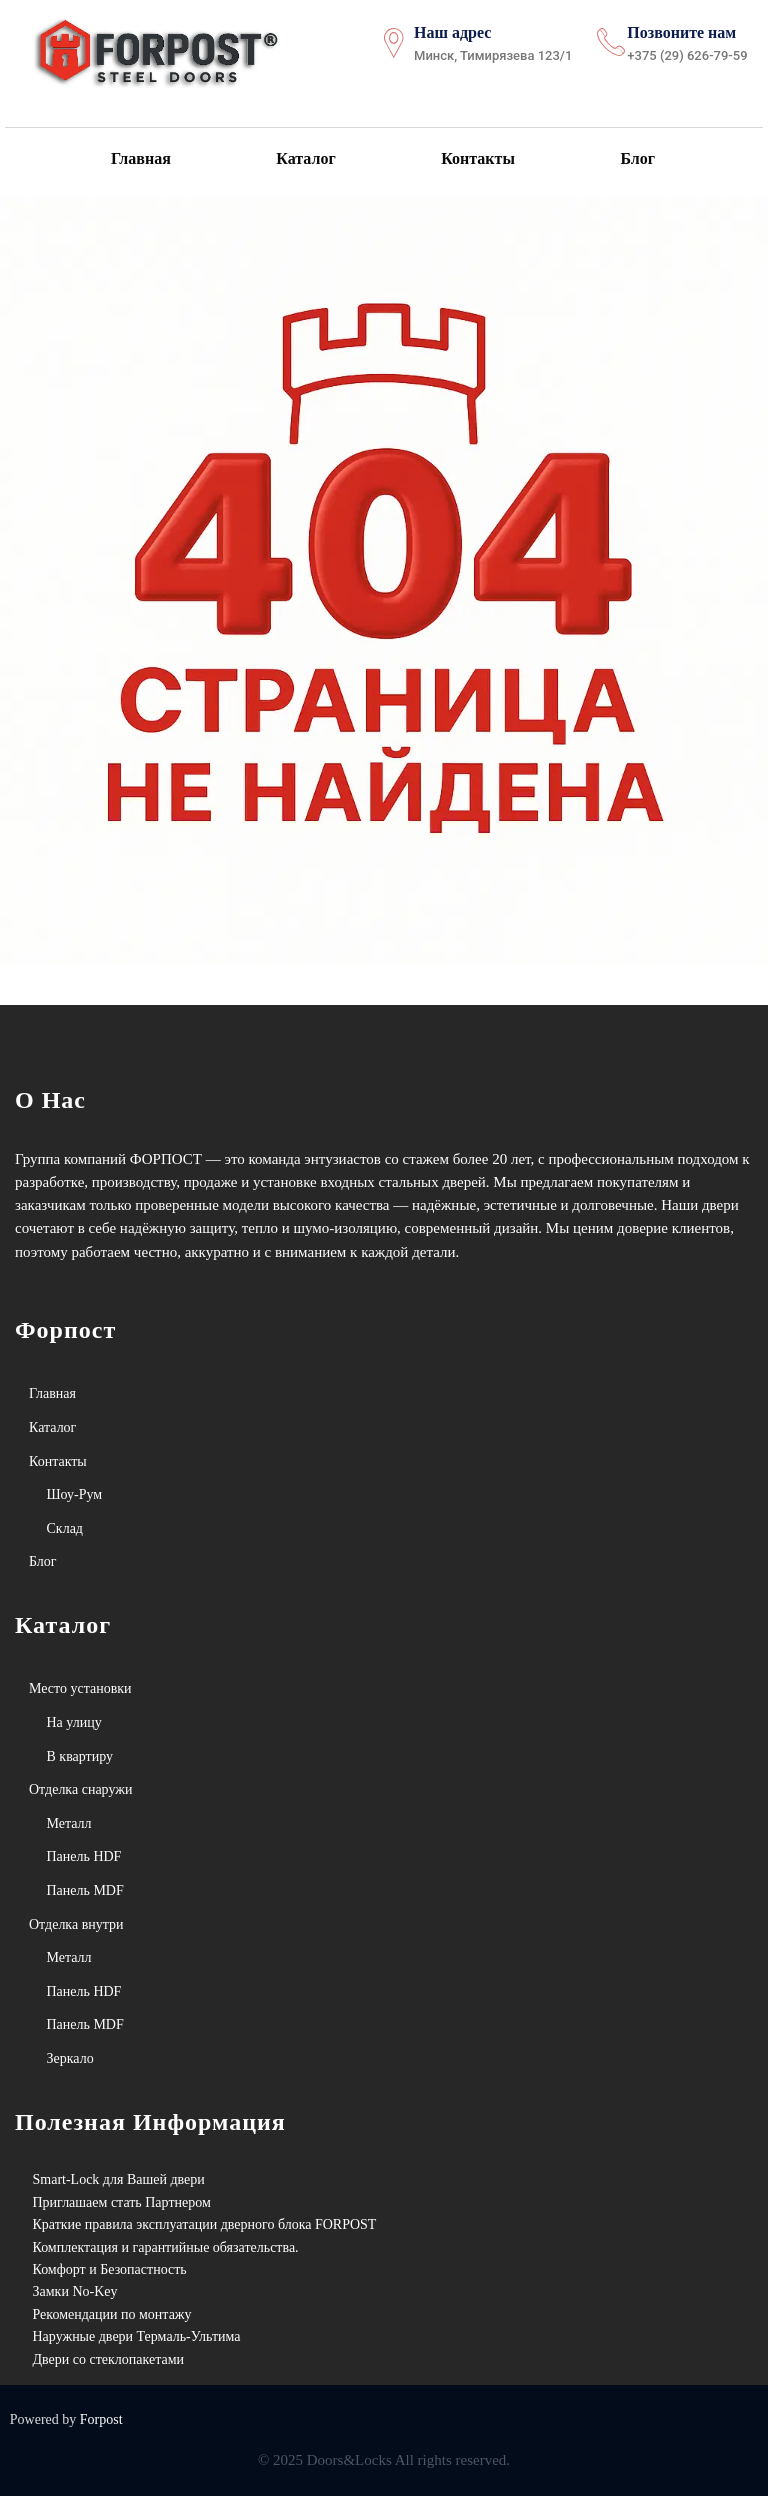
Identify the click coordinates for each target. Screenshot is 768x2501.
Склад (65, 1532)
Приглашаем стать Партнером (122, 2206)
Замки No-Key (75, 2296)
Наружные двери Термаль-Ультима (137, 2340)
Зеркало (70, 2062)
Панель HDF (84, 1861)
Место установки (80, 1693)
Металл (69, 1827)
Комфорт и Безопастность (110, 2273)
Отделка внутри (76, 1928)
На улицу (74, 1726)
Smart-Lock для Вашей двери (119, 2184)
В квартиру (80, 1760)
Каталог (304, 160)
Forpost (101, 2423)
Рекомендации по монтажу (112, 2318)
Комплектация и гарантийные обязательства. (166, 2251)
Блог (634, 160)
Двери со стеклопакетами (109, 2363)
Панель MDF (85, 1894)
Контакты (476, 160)
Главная (140, 160)
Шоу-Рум (75, 1498)
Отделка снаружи (80, 1793)
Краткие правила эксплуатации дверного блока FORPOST (205, 2228)
